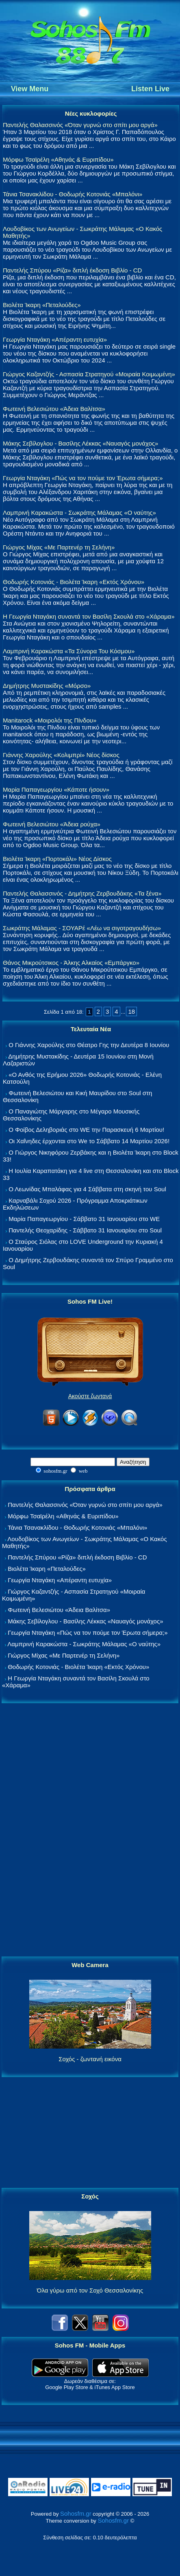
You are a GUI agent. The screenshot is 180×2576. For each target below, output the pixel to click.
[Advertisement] (90, 1830)
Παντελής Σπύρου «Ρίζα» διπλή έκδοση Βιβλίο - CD (72, 270)
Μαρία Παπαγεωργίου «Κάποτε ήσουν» (56, 789)
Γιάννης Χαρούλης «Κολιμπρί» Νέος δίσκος (61, 754)
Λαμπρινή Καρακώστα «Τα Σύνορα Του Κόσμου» (68, 651)
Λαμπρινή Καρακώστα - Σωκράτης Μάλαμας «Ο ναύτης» (79, 512)
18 (131, 1011)
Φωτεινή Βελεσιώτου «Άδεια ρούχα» (51, 824)
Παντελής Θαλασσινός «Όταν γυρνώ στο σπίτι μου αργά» (80, 124)
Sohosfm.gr (75, 2513)
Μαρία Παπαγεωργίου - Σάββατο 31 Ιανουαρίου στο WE (84, 1218)
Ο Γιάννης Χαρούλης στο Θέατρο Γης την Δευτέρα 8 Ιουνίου (89, 1044)
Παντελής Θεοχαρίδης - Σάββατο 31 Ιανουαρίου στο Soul (85, 1230)
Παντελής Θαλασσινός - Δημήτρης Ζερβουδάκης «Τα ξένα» (82, 893)
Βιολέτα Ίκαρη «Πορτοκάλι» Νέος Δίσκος (57, 858)
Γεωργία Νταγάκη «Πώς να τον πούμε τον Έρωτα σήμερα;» (83, 477)
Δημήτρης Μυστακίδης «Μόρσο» (47, 685)
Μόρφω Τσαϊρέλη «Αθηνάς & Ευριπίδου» (58, 159)
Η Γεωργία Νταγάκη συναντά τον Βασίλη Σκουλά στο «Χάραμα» (89, 616)
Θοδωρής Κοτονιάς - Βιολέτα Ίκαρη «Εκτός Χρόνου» (73, 581)
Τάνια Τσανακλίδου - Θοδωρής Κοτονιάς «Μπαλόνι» (72, 194)
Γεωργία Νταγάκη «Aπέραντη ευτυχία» (55, 339)
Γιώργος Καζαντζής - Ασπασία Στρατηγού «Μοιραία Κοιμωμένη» (89, 374)
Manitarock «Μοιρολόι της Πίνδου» (49, 720)
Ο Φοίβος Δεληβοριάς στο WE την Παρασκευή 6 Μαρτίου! (86, 1129)
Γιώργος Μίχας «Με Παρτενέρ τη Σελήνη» (59, 547)
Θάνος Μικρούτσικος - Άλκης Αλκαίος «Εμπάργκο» (71, 962)
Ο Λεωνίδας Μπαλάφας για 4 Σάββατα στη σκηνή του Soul (87, 1189)
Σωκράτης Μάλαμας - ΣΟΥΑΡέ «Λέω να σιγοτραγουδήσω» (82, 928)
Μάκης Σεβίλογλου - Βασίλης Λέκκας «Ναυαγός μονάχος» (80, 443)
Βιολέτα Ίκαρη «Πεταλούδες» (42, 304)
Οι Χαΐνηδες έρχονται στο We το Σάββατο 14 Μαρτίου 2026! (89, 1141)
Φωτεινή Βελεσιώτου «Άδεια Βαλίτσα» (54, 408)
